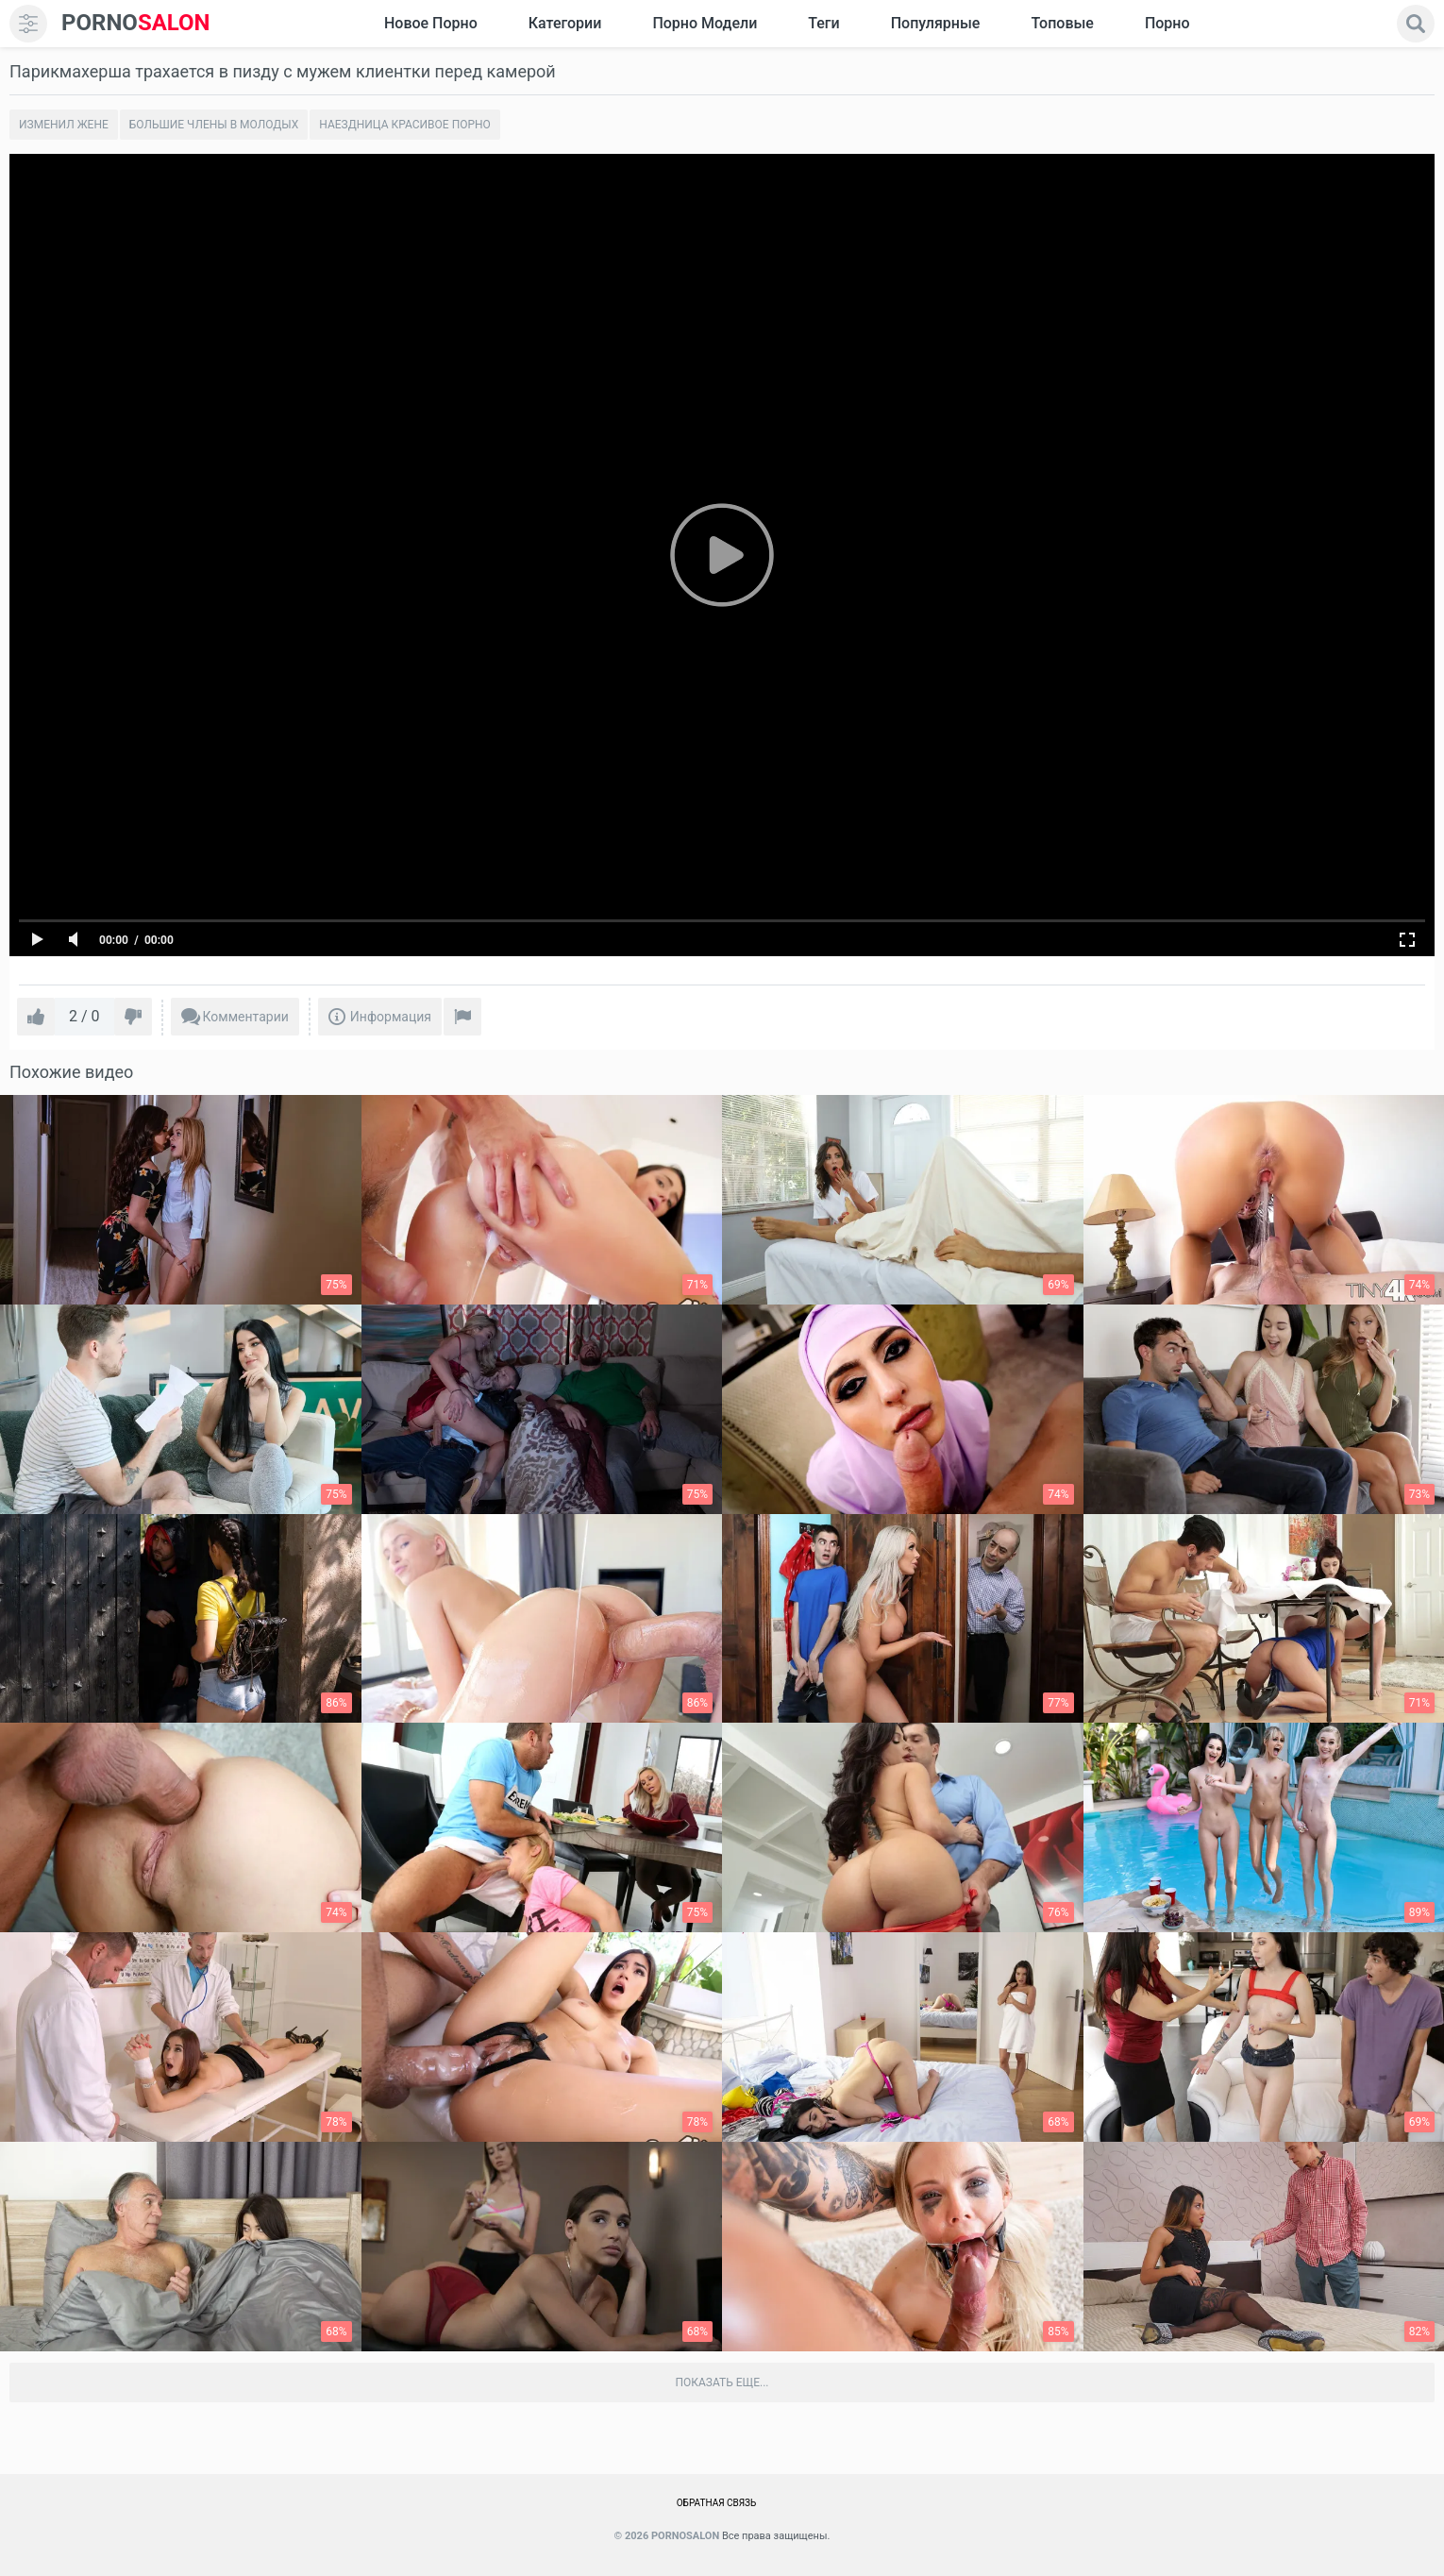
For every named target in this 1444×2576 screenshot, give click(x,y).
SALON (135, 23)
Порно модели (704, 23)
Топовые (1062, 23)
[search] (1416, 23)
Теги (823, 23)
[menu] (28, 23)
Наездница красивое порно (405, 124)
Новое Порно (431, 23)
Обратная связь (717, 2503)
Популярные (936, 23)
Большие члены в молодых (213, 124)
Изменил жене (64, 124)
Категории (565, 23)
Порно (1167, 23)
